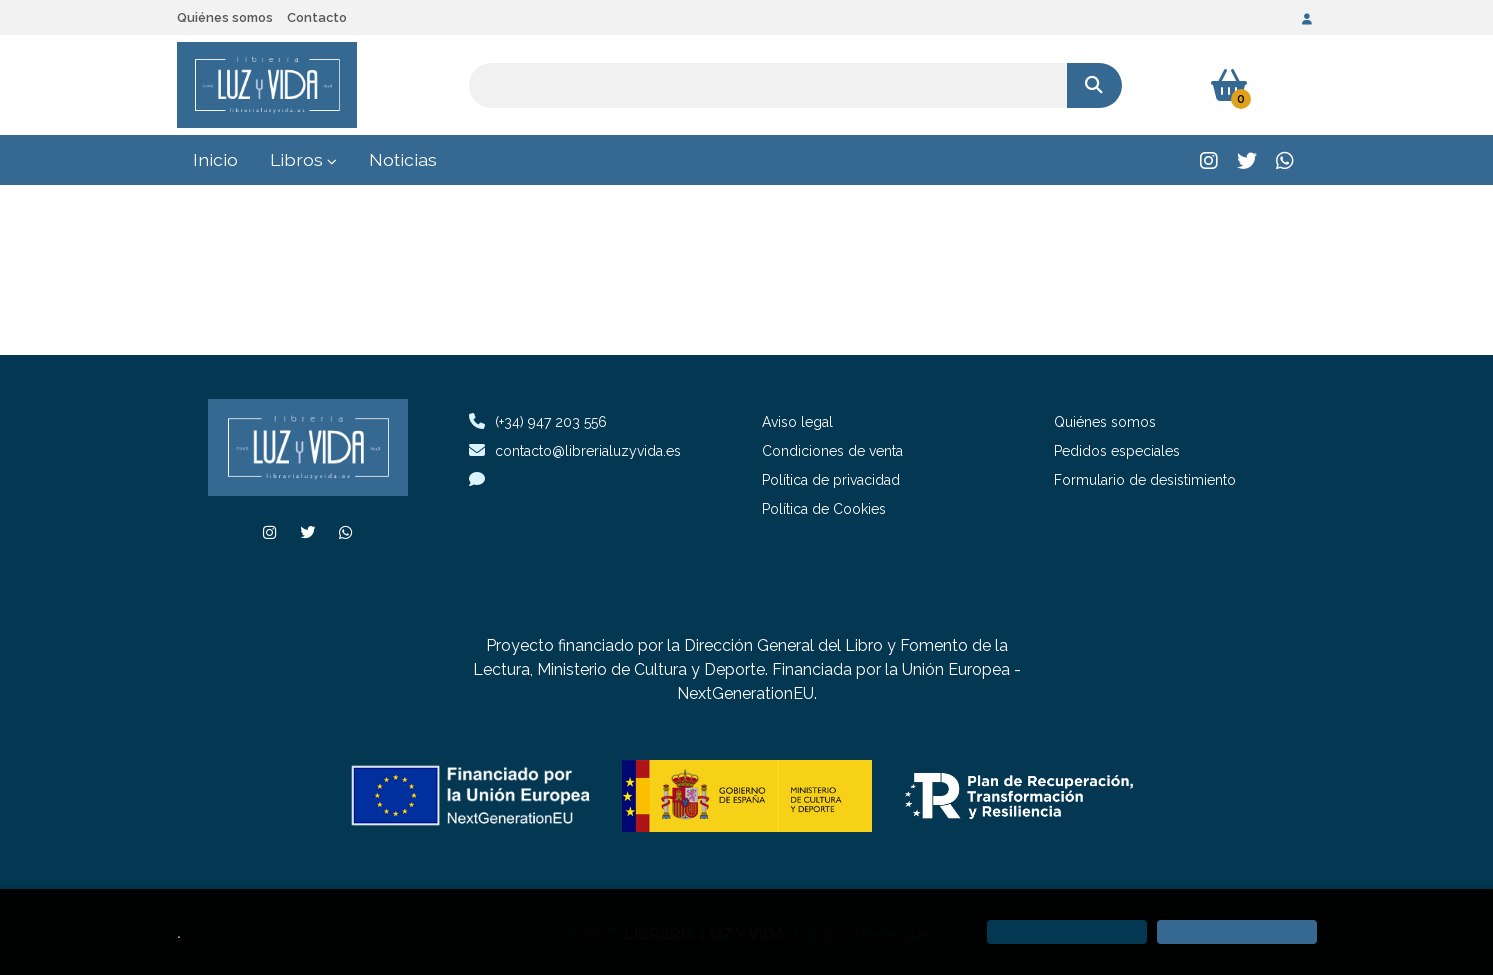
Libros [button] (303, 159)
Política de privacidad (831, 480)
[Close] (1237, 932)
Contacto (317, 17)
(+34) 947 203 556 (551, 422)
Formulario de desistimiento (1145, 480)
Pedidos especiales (1117, 451)
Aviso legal (797, 422)
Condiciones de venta (832, 451)
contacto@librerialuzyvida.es (575, 450)
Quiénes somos (225, 17)
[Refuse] (1067, 932)
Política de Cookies (824, 509)
